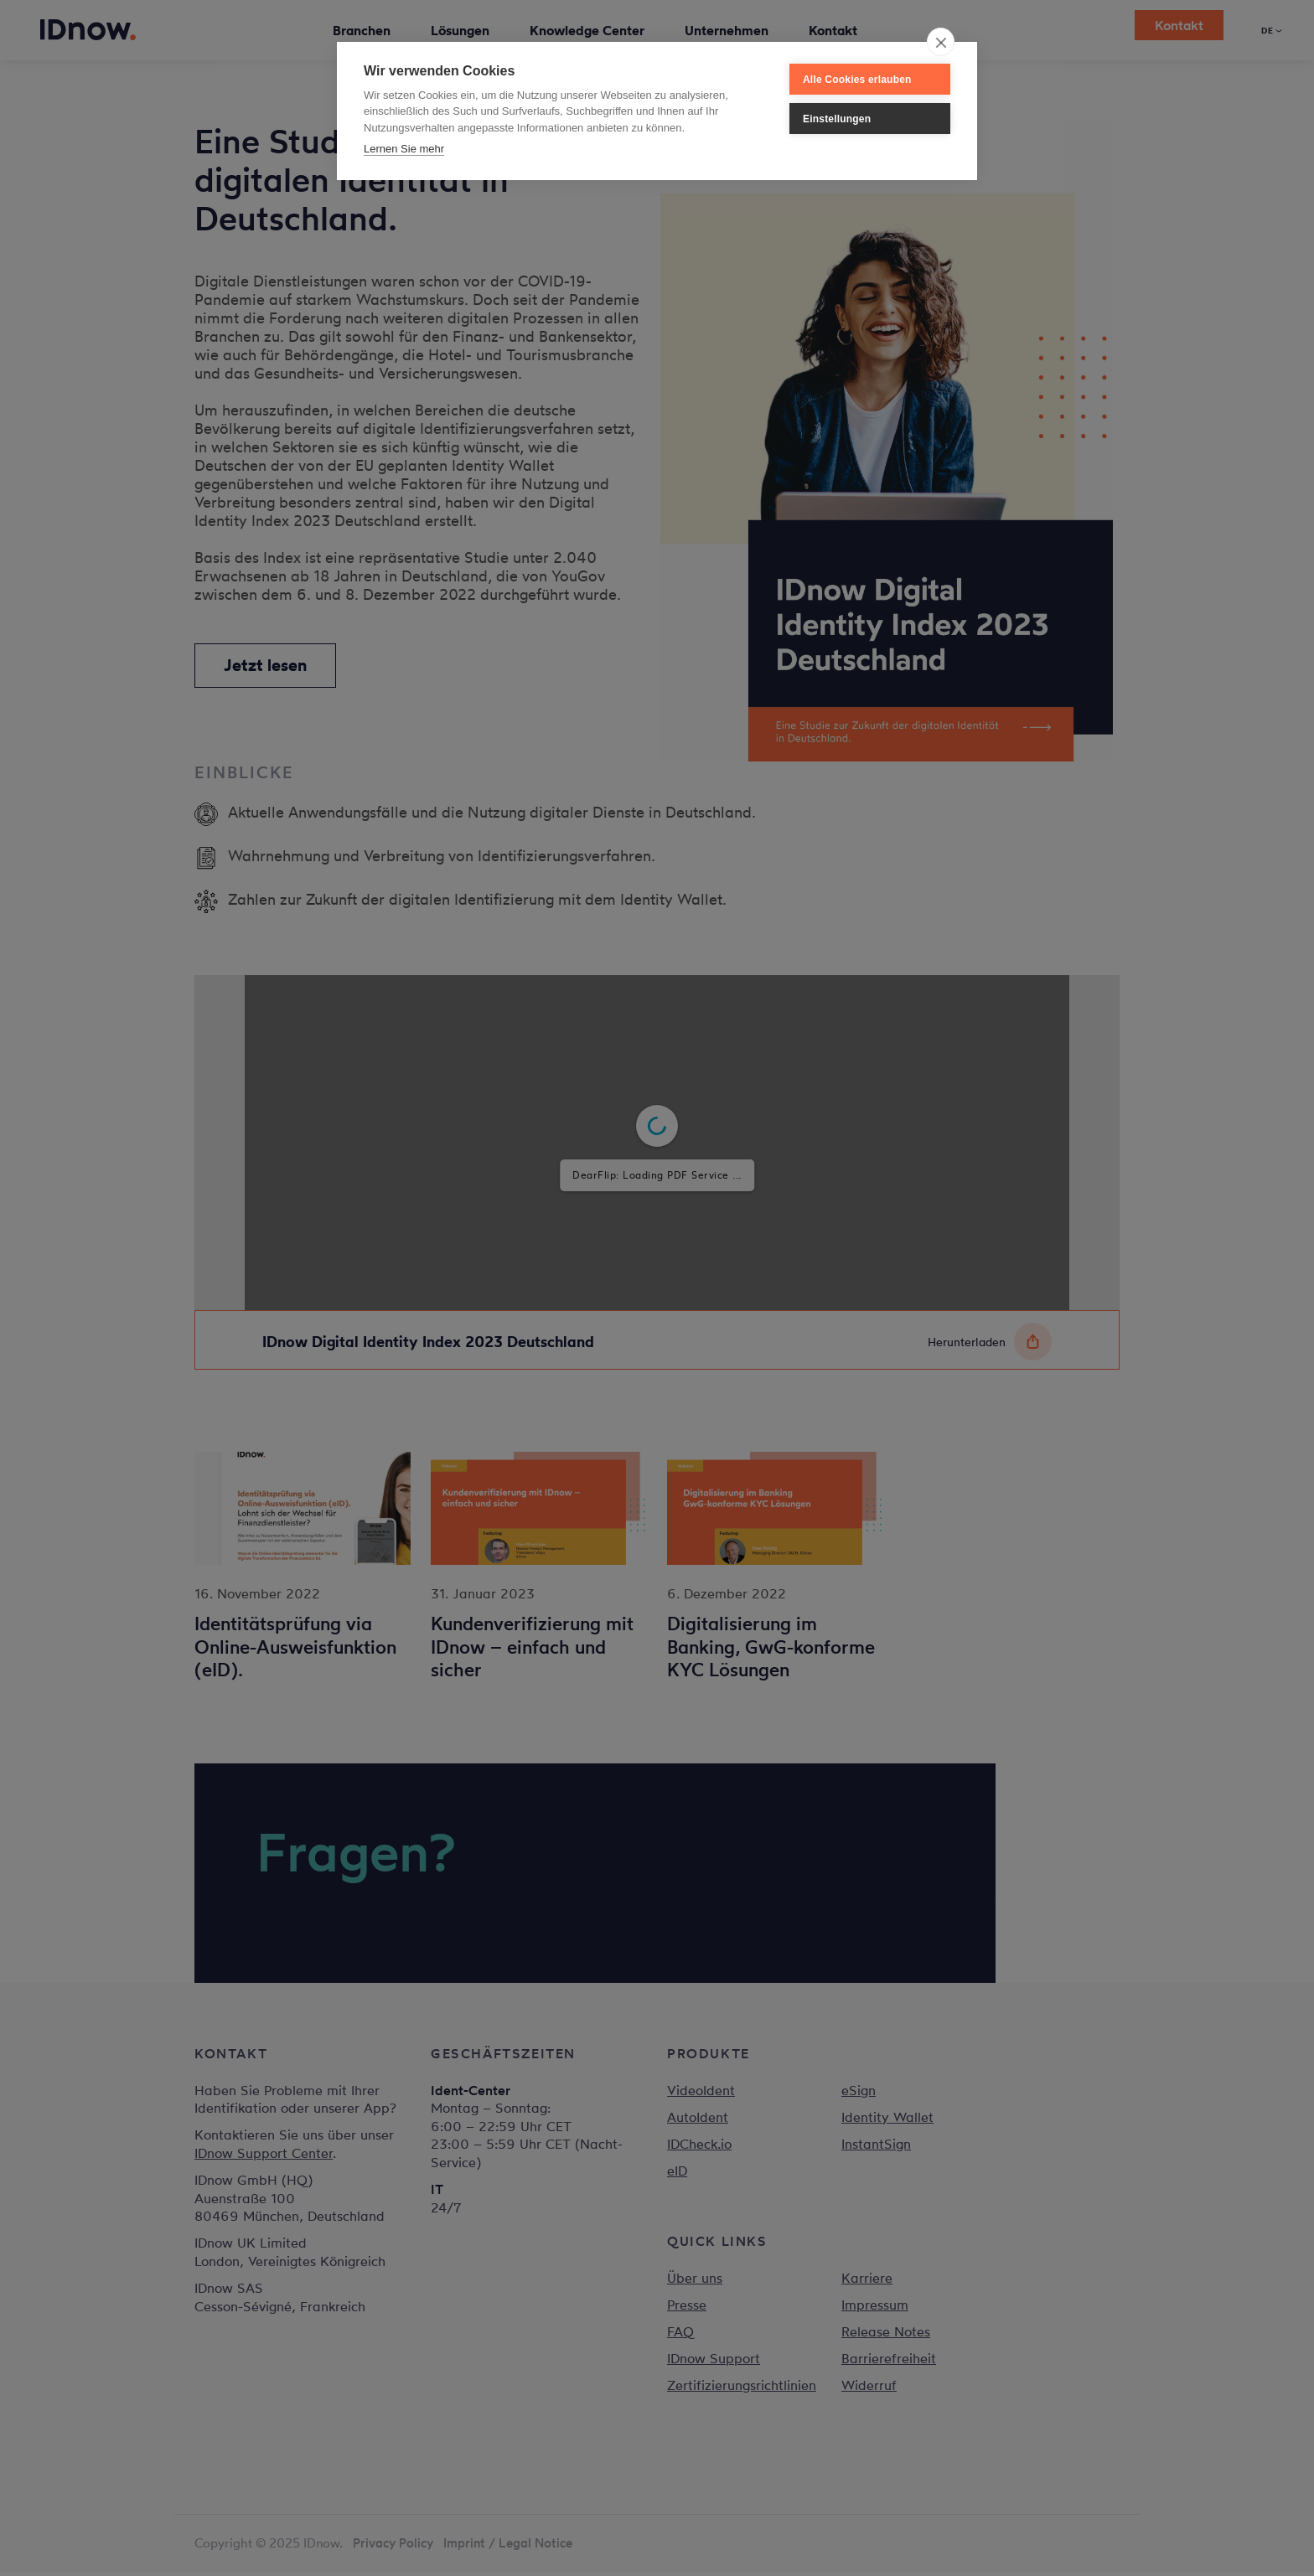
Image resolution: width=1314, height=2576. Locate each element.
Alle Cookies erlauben (857, 79)
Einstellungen (837, 119)
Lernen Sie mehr (404, 148)
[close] (940, 42)
